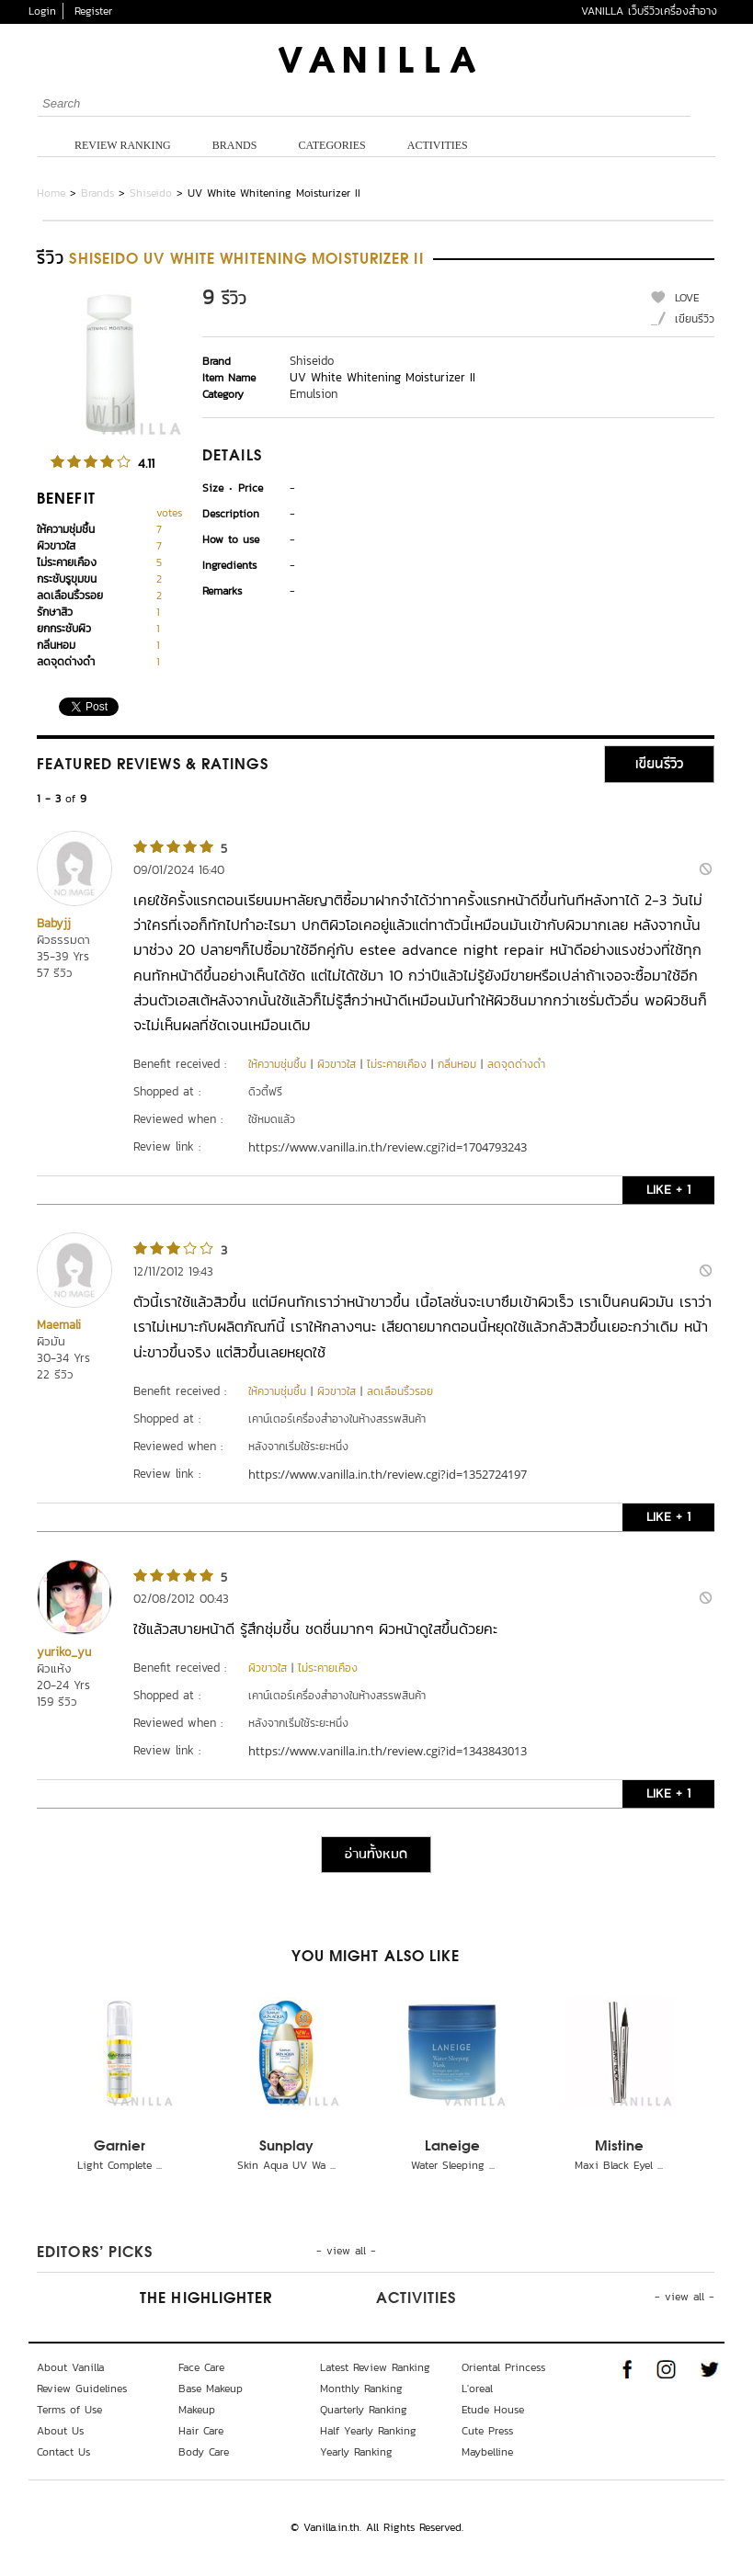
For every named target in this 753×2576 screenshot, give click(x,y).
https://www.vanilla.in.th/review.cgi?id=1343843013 (387, 1750)
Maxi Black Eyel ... (619, 2165)
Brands (234, 145)
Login (42, 11)
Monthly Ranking (361, 2388)
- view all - (346, 2250)
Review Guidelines (82, 2388)
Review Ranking (122, 145)
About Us (60, 2431)
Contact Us (63, 2452)
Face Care (201, 2367)
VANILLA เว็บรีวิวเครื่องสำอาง (649, 11)
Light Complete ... (119, 2165)
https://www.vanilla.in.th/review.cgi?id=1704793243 (387, 1147)
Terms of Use (69, 2409)
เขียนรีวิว (694, 319)
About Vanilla (70, 2367)
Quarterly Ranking (363, 2409)
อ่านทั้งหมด (376, 1855)
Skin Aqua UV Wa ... (286, 2165)
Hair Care (200, 2431)
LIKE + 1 (668, 1189)
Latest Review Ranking (375, 2367)
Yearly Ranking (356, 2452)
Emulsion (313, 394)
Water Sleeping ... (453, 2165)
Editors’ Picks (95, 2253)
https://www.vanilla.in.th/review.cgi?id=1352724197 (387, 1474)
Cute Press (487, 2431)
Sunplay (286, 2146)
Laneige (452, 2146)
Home (51, 193)
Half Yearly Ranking (368, 2431)
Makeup (196, 2409)
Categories (331, 145)
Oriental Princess (503, 2367)
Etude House (493, 2409)
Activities (437, 145)
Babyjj (54, 923)
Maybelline (487, 2452)
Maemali (59, 1324)
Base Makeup (210, 2388)
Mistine (619, 2146)
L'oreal (477, 2388)
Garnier (119, 2146)
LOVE (687, 297)
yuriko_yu (64, 1652)
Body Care (203, 2452)
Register (93, 11)
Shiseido (151, 193)
